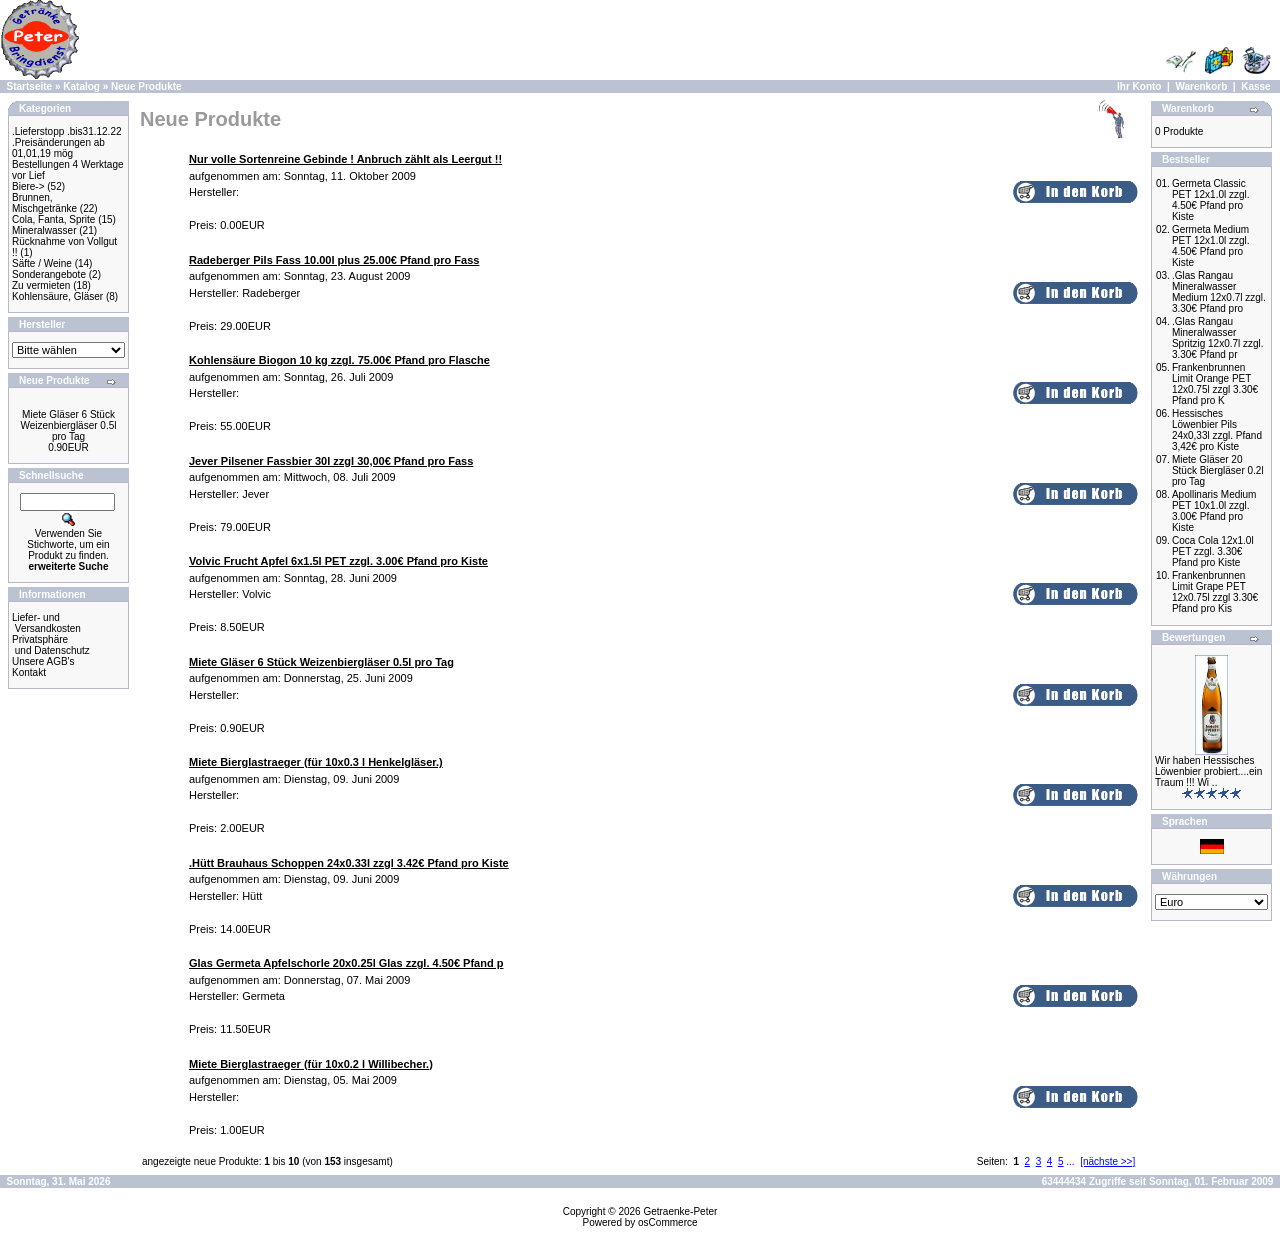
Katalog (81, 86)
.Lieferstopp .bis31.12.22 (67, 131)
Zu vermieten (41, 285)
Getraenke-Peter (680, 1211)
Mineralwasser (44, 230)
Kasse (1255, 86)
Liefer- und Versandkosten (46, 623)
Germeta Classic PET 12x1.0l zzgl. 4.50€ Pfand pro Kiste (1211, 200)
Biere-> (28, 186)
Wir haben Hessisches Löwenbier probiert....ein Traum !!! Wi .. (1208, 771)
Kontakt (29, 672)
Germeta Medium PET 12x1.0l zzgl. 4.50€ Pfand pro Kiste (1211, 246)
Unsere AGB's (43, 661)
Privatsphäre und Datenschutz (51, 645)
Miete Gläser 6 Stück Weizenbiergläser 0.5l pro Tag (69, 425)
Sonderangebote (49, 274)
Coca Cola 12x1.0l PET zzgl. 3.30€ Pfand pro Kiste (1213, 551)
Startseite (30, 86)
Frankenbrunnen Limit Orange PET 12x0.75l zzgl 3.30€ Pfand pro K (1215, 384)
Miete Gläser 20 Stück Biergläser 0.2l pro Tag (1218, 470)
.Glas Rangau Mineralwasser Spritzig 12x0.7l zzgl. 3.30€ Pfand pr (1218, 338)
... (1070, 1161)
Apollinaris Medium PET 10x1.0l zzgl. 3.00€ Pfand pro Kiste (1214, 511)
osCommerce (667, 1222)
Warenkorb (1201, 86)
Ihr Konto (1139, 86)
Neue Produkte (146, 86)
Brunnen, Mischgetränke (44, 203)
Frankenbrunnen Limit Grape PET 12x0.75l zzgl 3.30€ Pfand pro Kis (1215, 592)
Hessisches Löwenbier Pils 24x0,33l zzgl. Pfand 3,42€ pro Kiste (1217, 430)
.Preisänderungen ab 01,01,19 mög (58, 148)
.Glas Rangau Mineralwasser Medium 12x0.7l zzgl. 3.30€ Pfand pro (1219, 292)
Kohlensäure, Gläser (57, 296)
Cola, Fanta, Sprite (53, 219)
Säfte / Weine (42, 263)
